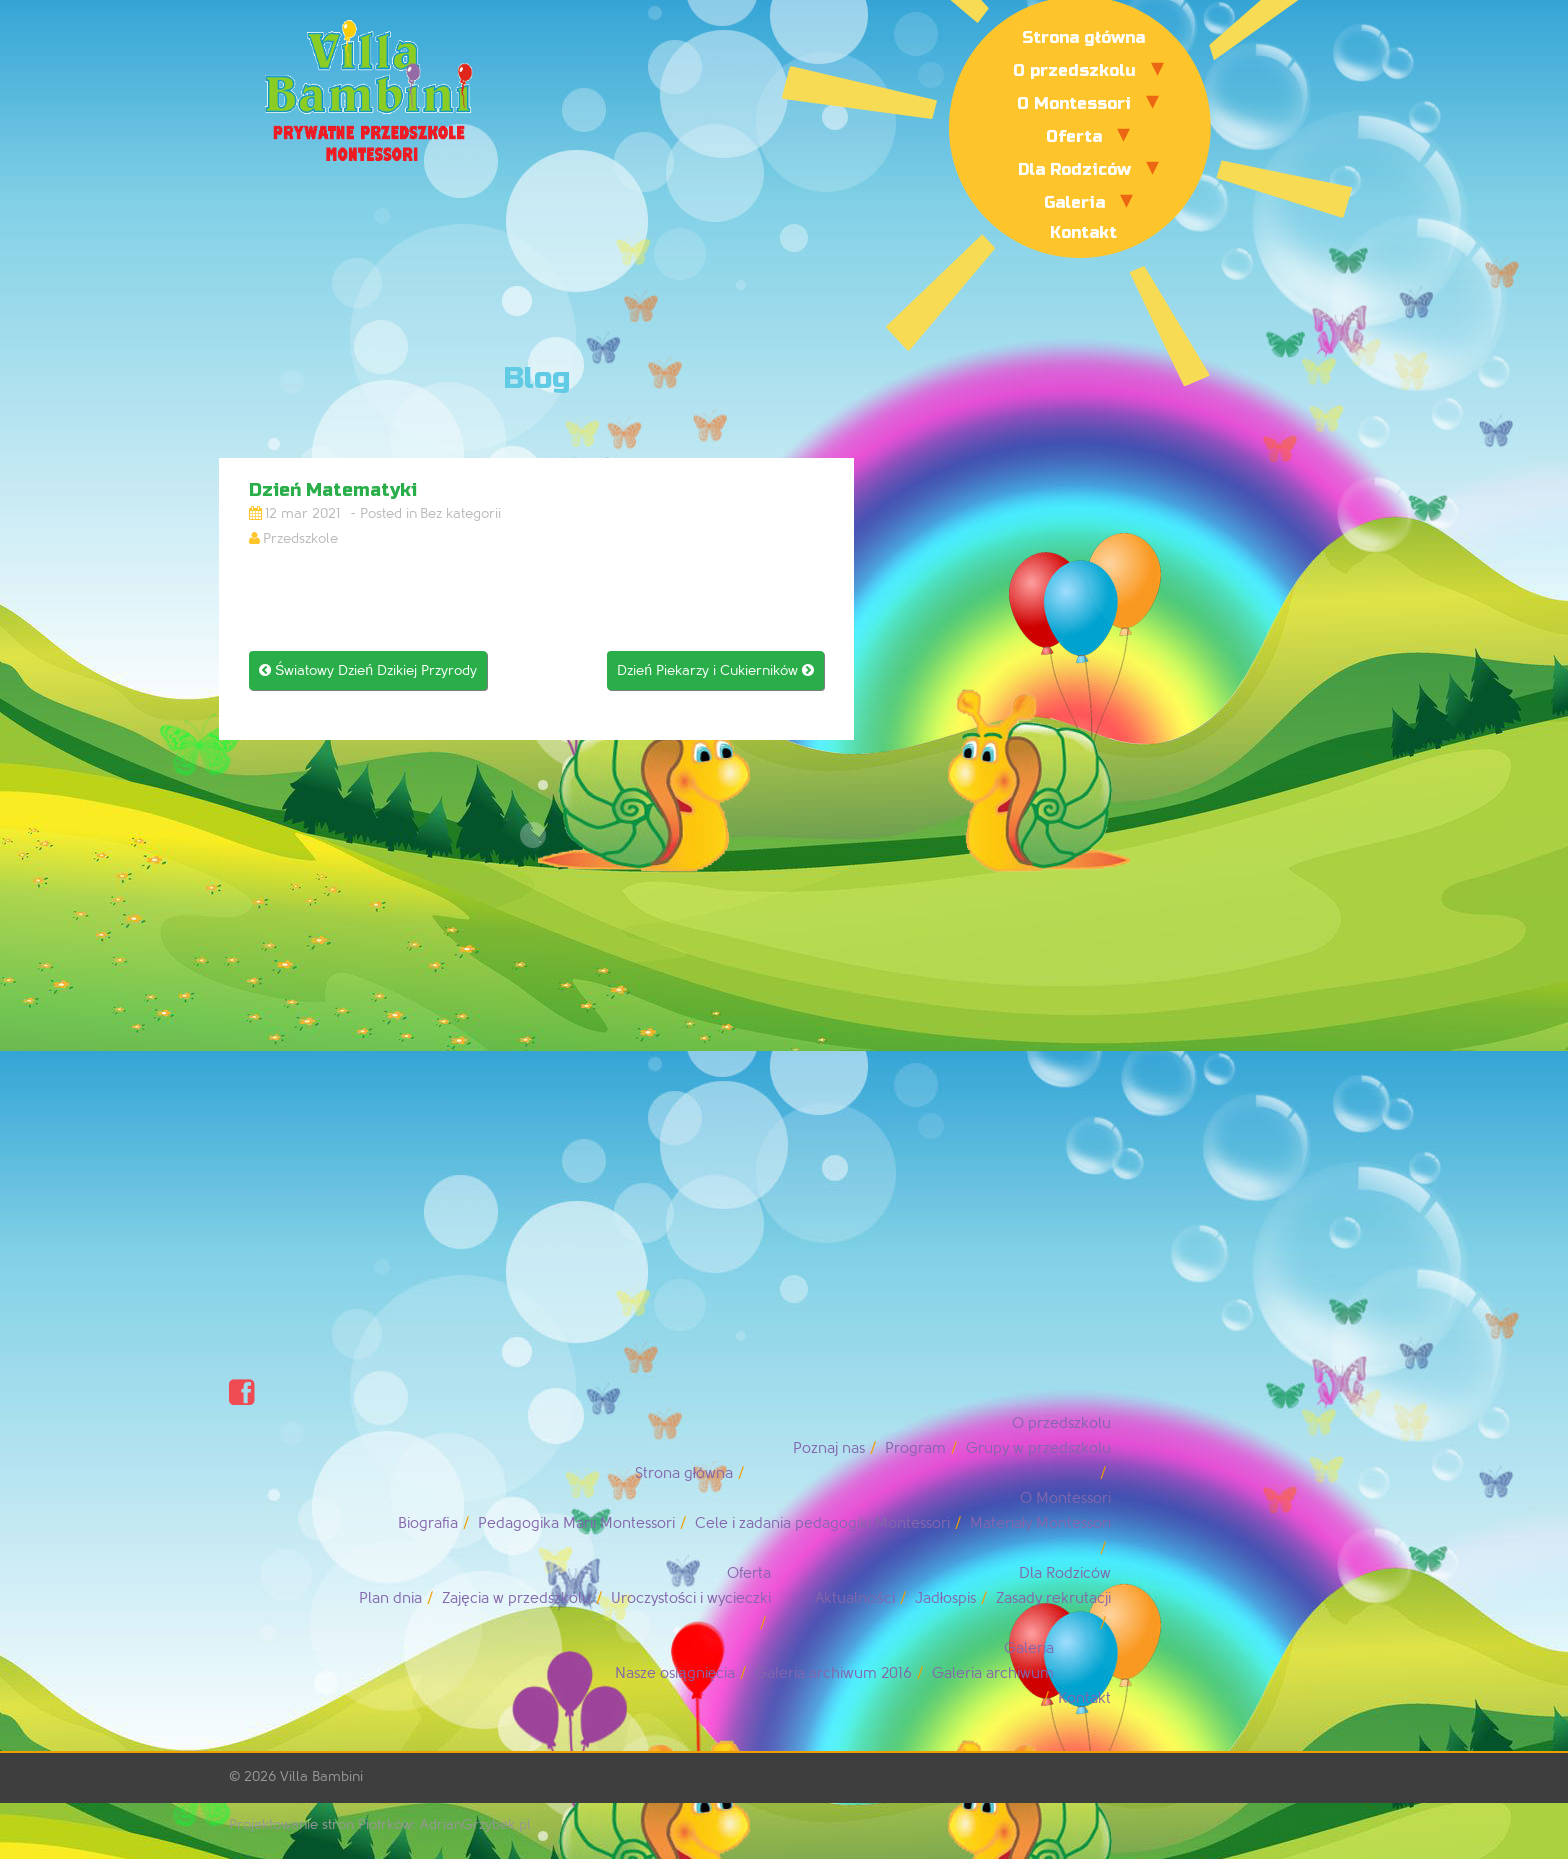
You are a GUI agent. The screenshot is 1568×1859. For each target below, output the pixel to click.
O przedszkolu (1074, 70)
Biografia (428, 1523)
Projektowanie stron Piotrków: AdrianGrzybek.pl (380, 1824)
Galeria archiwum (993, 1673)
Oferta (1074, 136)
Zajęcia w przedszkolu (516, 1598)
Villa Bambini (321, 1776)
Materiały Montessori (1040, 1523)
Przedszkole (300, 538)
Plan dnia (390, 1598)
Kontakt (1083, 232)
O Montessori (1074, 103)
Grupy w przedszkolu (1038, 1448)
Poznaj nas (829, 1448)
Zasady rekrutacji (1053, 1598)
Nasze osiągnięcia (675, 1673)
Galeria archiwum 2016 (833, 1673)
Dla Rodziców (1074, 169)
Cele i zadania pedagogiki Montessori (822, 1523)
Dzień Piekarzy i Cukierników (715, 670)
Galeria (1074, 202)
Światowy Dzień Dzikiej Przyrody (368, 670)
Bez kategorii (460, 513)
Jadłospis (945, 1598)
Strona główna (1083, 37)
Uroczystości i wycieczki (691, 1598)
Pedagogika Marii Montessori (576, 1523)
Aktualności (855, 1598)
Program (915, 1448)
